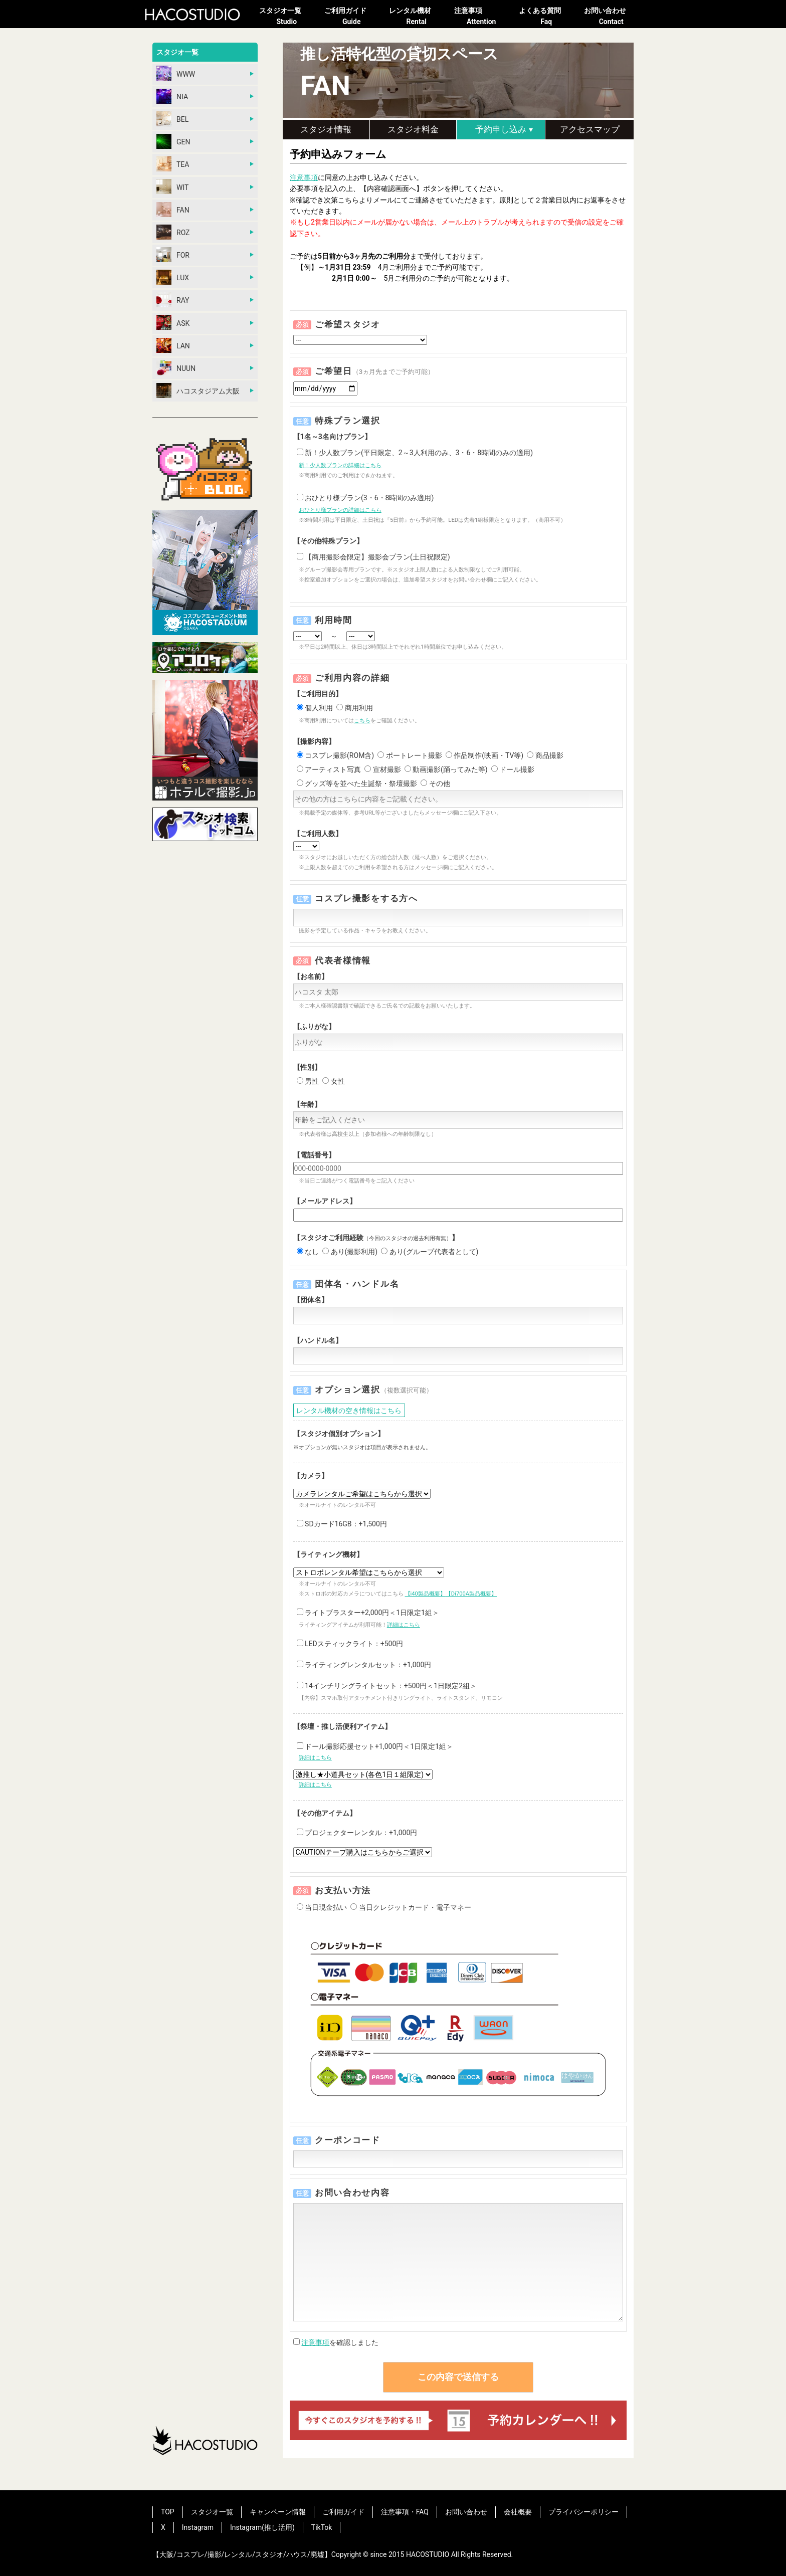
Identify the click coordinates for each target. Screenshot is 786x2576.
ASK (172, 322)
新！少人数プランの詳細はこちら (340, 465)
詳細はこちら (403, 1625)
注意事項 (481, 17)
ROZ (173, 232)
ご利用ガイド (351, 17)
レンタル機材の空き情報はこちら (349, 1411)
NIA (172, 96)
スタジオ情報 (325, 129)
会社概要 (518, 2512)
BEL (172, 118)
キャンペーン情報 (278, 2512)
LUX (172, 277)
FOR (172, 254)
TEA (172, 163)
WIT (172, 186)
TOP (167, 2512)
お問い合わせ (611, 17)
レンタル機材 (416, 17)
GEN (173, 141)
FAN (172, 209)
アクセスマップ (590, 129)
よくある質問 (546, 17)
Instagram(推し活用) (262, 2527)
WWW (175, 73)
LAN (173, 345)
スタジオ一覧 (286, 17)
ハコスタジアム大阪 (198, 390)
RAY (172, 299)
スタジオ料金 (413, 129)
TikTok (321, 2527)
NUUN (175, 367)
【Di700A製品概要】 (471, 1594)
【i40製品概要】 (425, 1594)
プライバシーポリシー (583, 2512)
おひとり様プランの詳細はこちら (340, 510)
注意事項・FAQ (405, 2512)
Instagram (198, 2527)
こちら (362, 720)
